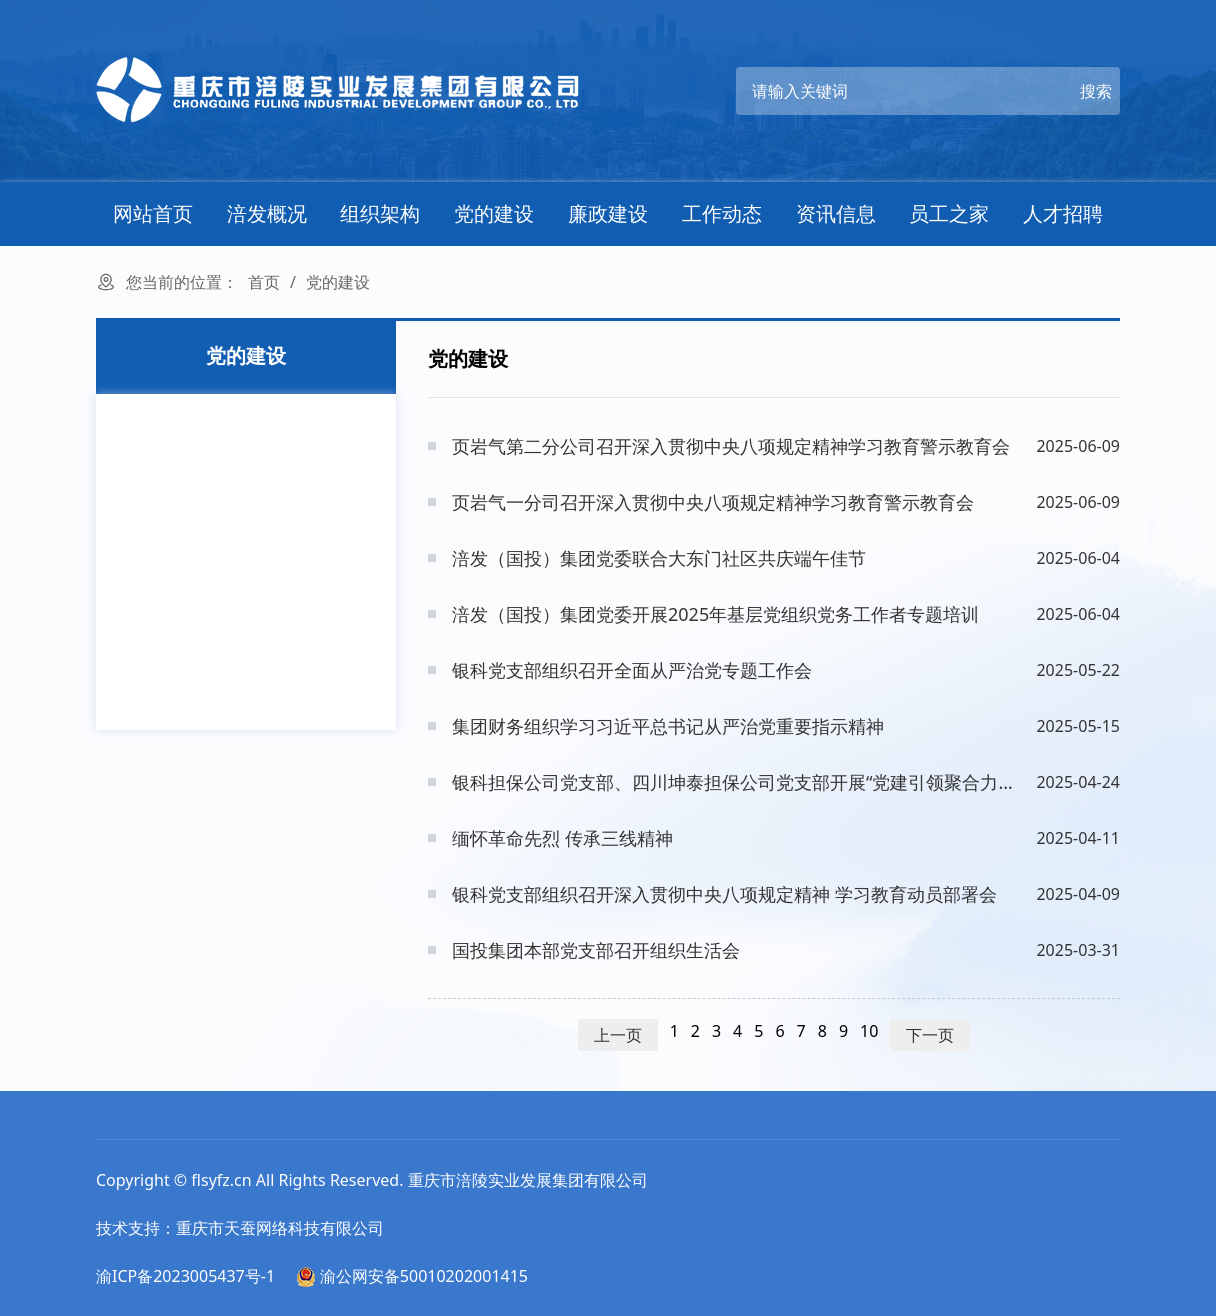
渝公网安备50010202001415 (412, 1276)
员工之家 (949, 213)
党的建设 (494, 213)
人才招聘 (1063, 213)
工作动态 (722, 213)
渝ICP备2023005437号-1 (185, 1276)
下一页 (930, 1035)
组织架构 (380, 213)
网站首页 (153, 213)
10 (869, 1031)
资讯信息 (836, 213)
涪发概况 (267, 213)
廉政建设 (608, 213)
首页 (264, 282)
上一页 (618, 1035)
